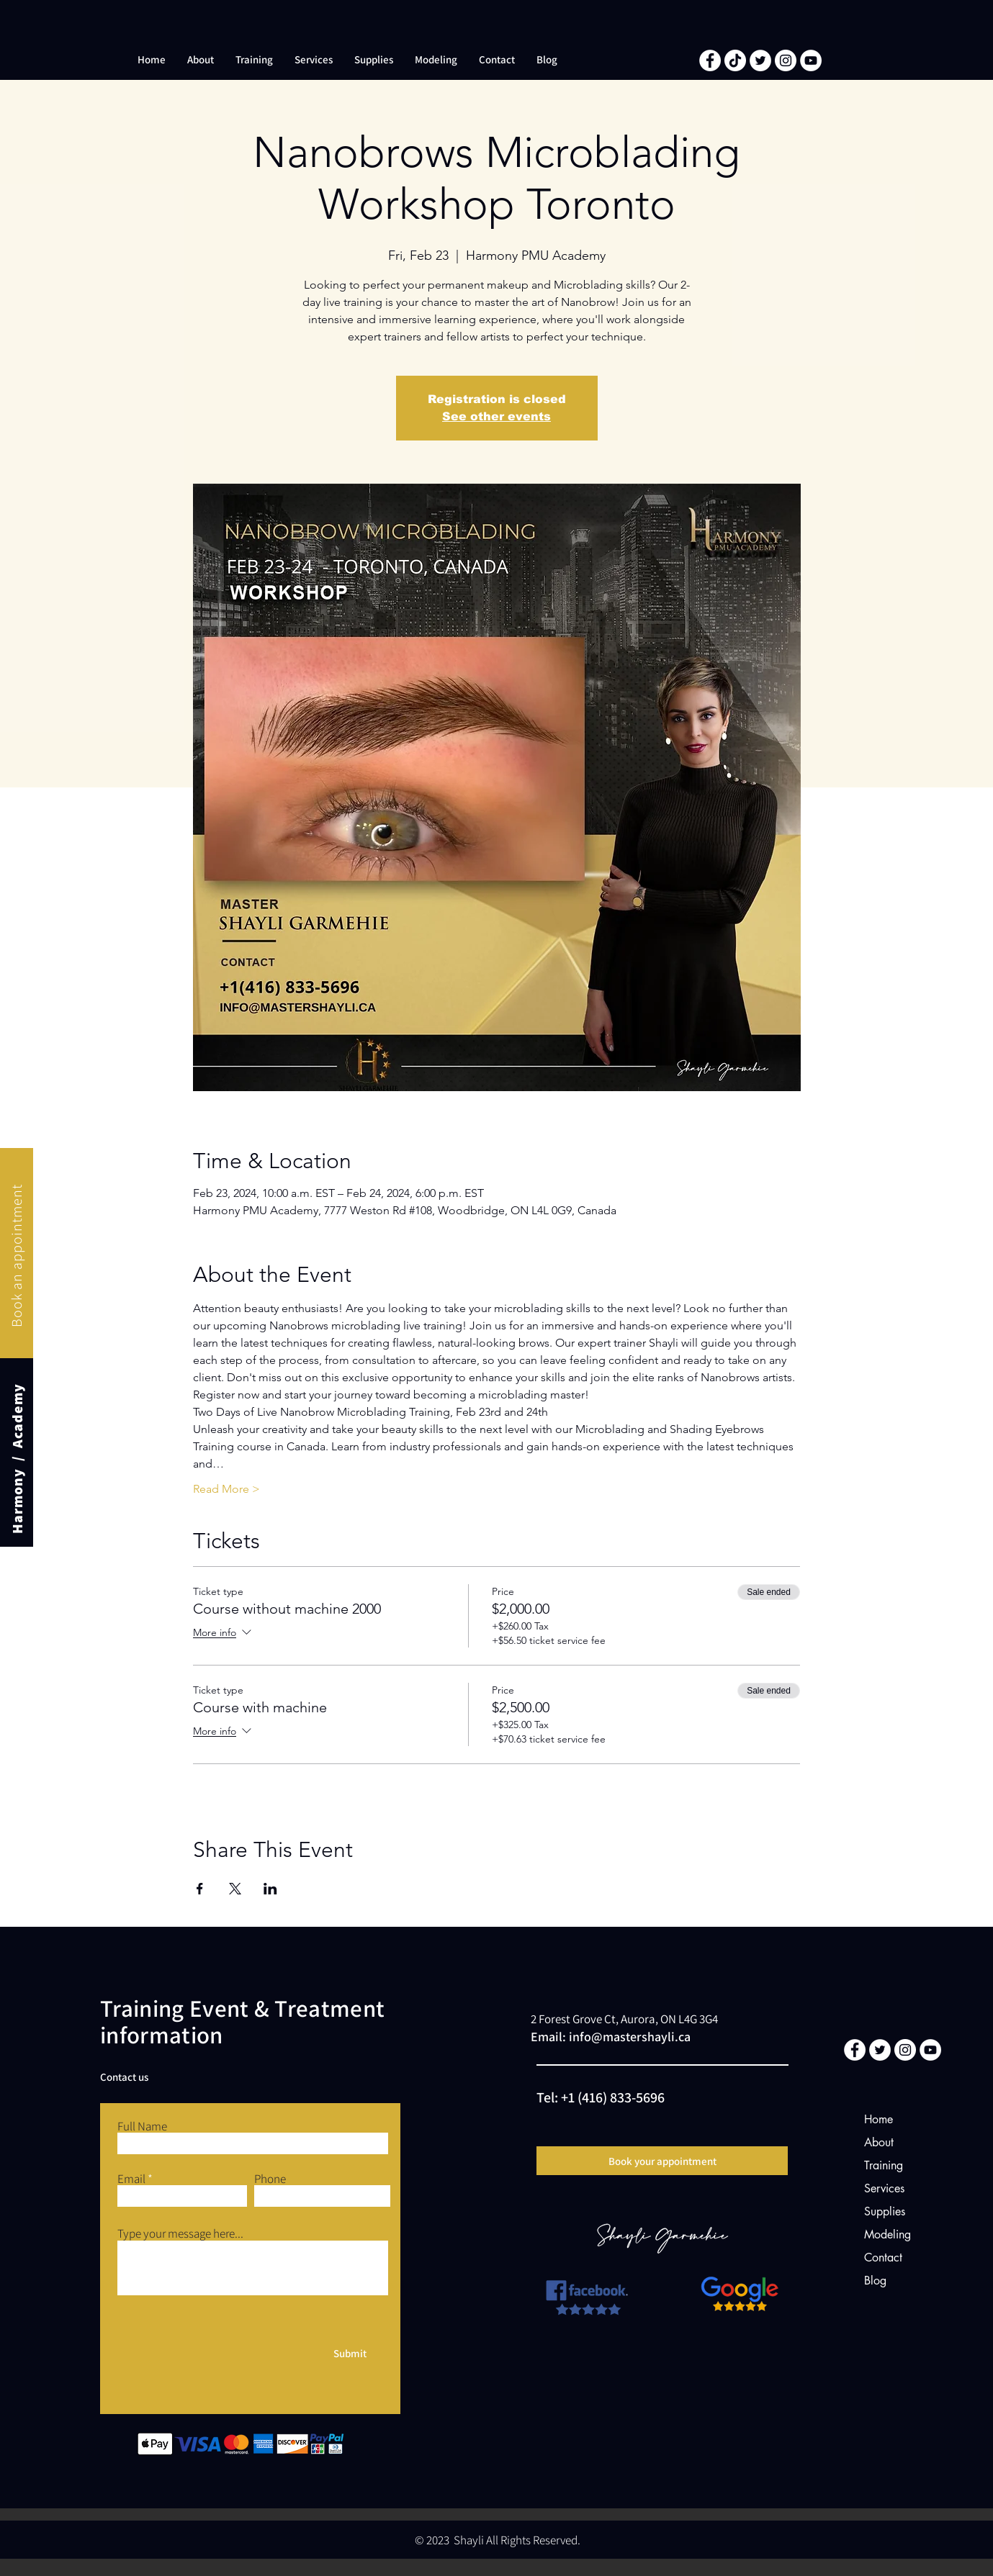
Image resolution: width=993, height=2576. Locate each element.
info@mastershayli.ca (630, 2036)
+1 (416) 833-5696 (613, 2097)
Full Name (142, 2126)
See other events (496, 416)
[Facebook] (710, 60)
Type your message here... (180, 2234)
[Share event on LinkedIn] (270, 1888)
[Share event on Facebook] (200, 1888)
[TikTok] (735, 60)
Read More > (226, 1489)
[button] (200, 60)
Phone (270, 2179)
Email (131, 2179)
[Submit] (350, 2353)
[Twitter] (760, 60)
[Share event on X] (235, 1888)
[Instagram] (785, 60)
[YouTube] (811, 60)
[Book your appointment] (662, 2160)
